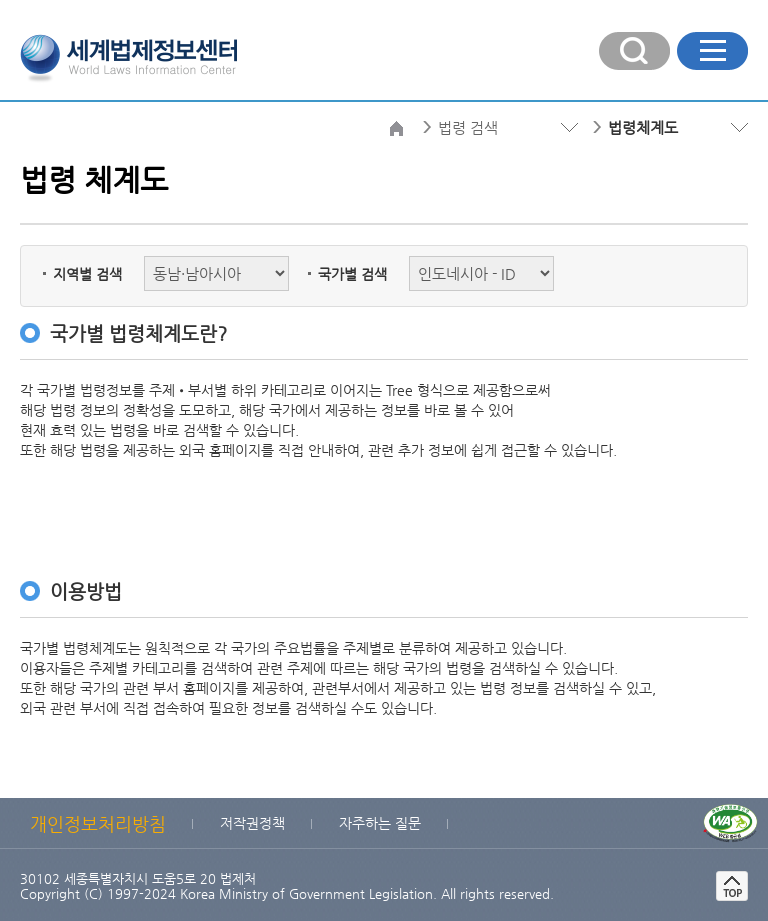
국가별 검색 (352, 274)
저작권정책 (252, 823)
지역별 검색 (87, 274)
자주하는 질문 (380, 823)
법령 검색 (468, 127)
